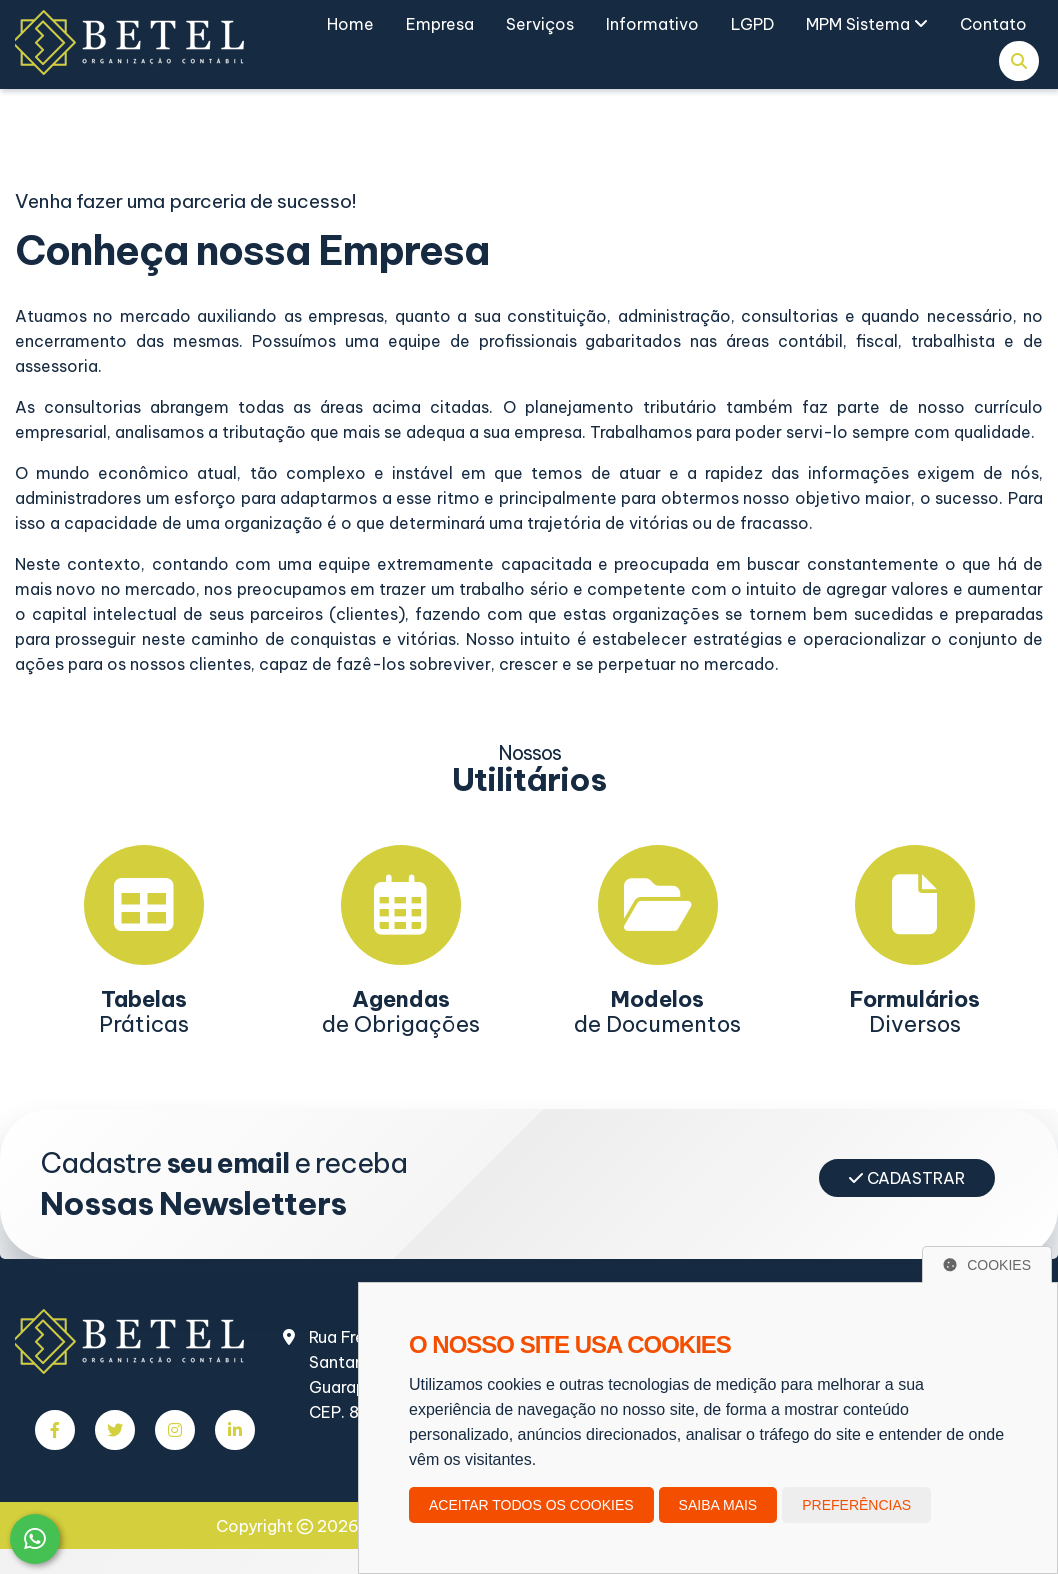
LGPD (752, 24)
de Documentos (657, 1011)
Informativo (652, 24)
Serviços (540, 24)
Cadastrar (907, 1178)
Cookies (987, 1265)
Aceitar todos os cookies (531, 1505)
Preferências (856, 1505)
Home (350, 24)
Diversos (915, 1011)
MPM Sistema (867, 24)
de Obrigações (401, 1011)
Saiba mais (718, 1505)
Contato (993, 24)
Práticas (144, 1011)
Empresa (440, 24)
